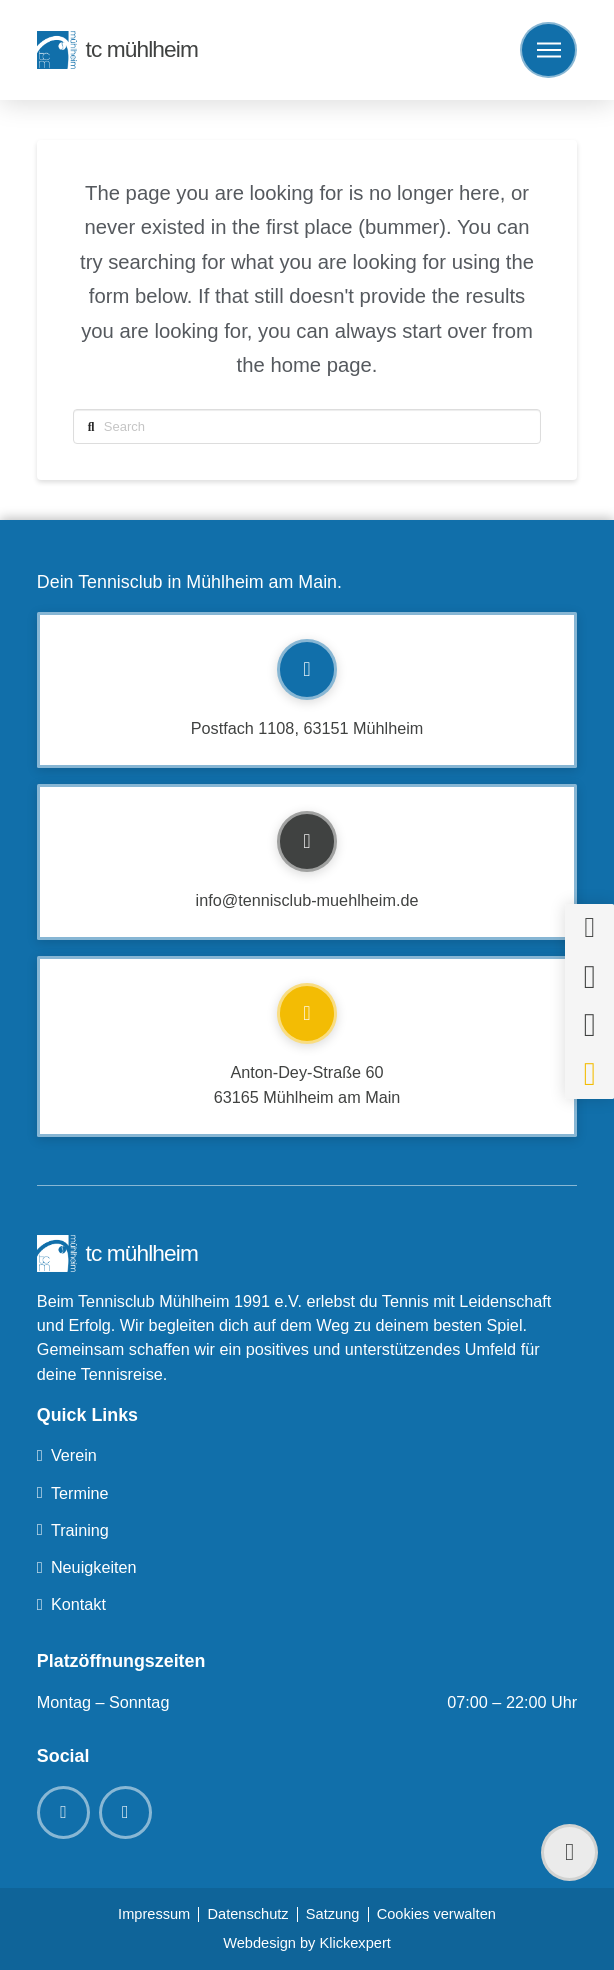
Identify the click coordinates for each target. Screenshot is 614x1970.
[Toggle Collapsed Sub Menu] (307, 1455)
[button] (548, 50)
